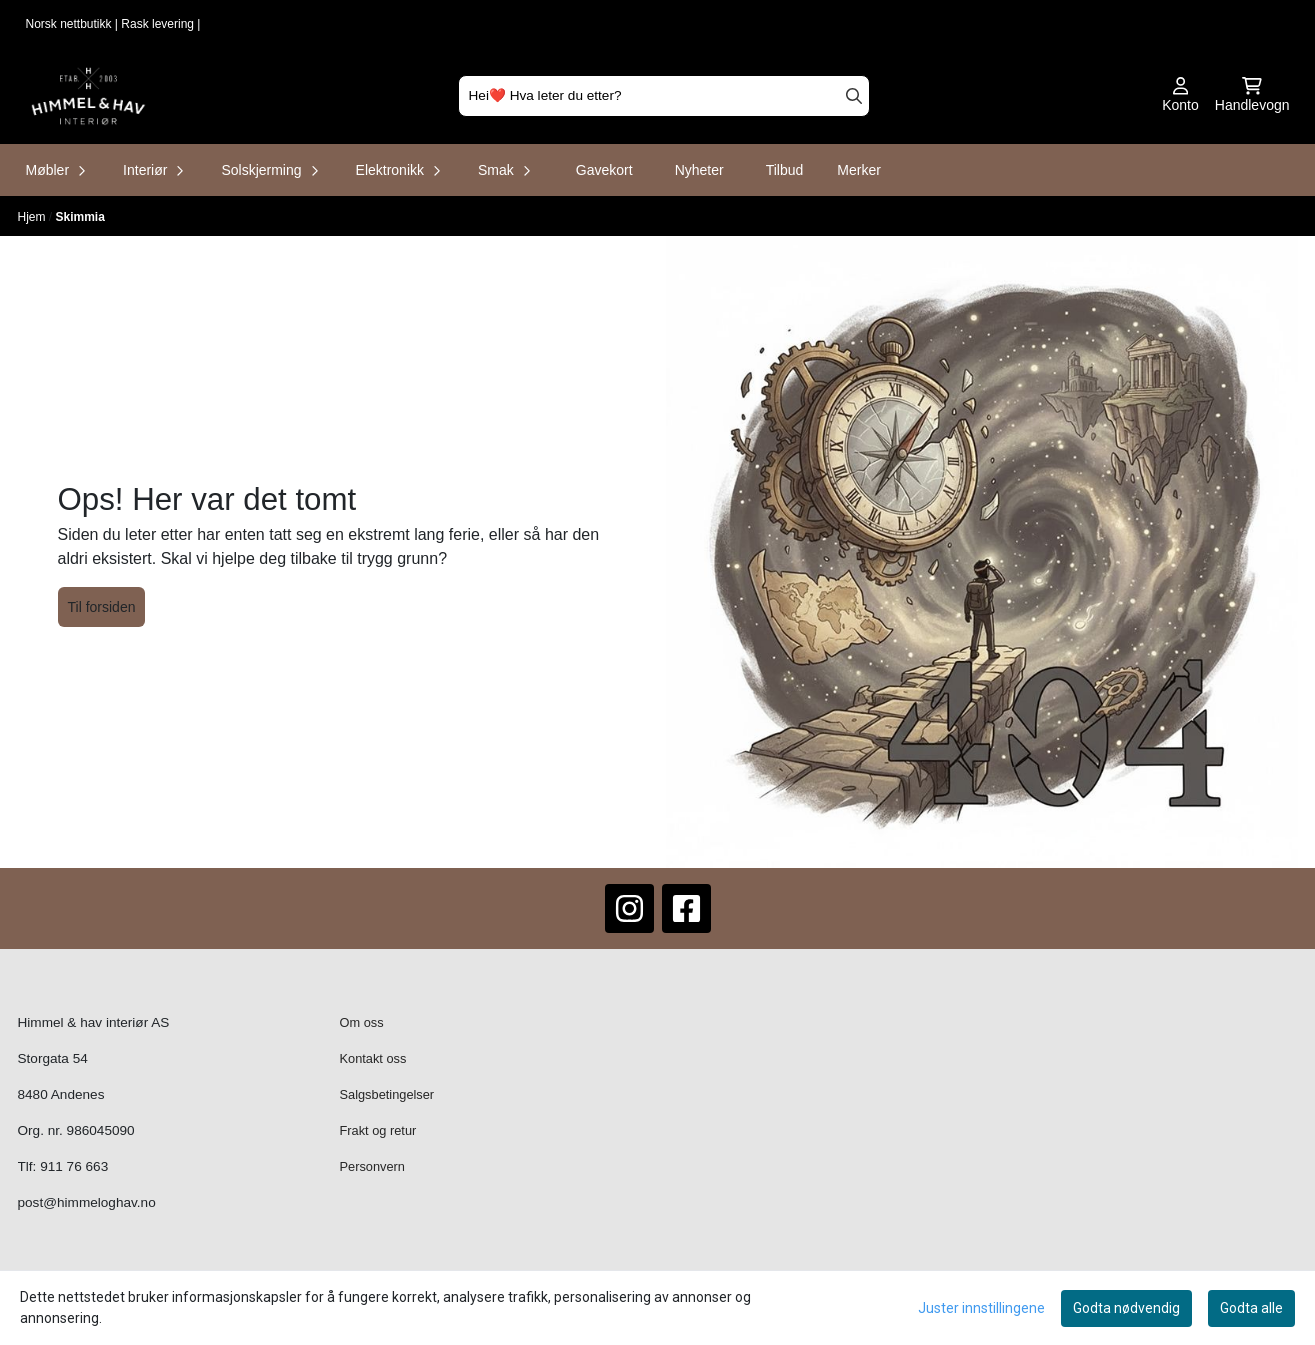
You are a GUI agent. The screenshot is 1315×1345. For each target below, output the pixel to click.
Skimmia (80, 217)
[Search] (854, 96)
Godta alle (1251, 1308)
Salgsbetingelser (387, 1094)
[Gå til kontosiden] (1180, 96)
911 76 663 (74, 1166)
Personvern (372, 1166)
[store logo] (88, 96)
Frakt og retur (378, 1130)
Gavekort (604, 170)
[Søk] (664, 96)
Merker (859, 170)
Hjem (33, 217)
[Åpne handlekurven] (1252, 96)
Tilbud (785, 170)
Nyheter (699, 170)
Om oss (362, 1022)
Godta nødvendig (1126, 1308)
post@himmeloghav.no (87, 1202)
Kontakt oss (373, 1058)
